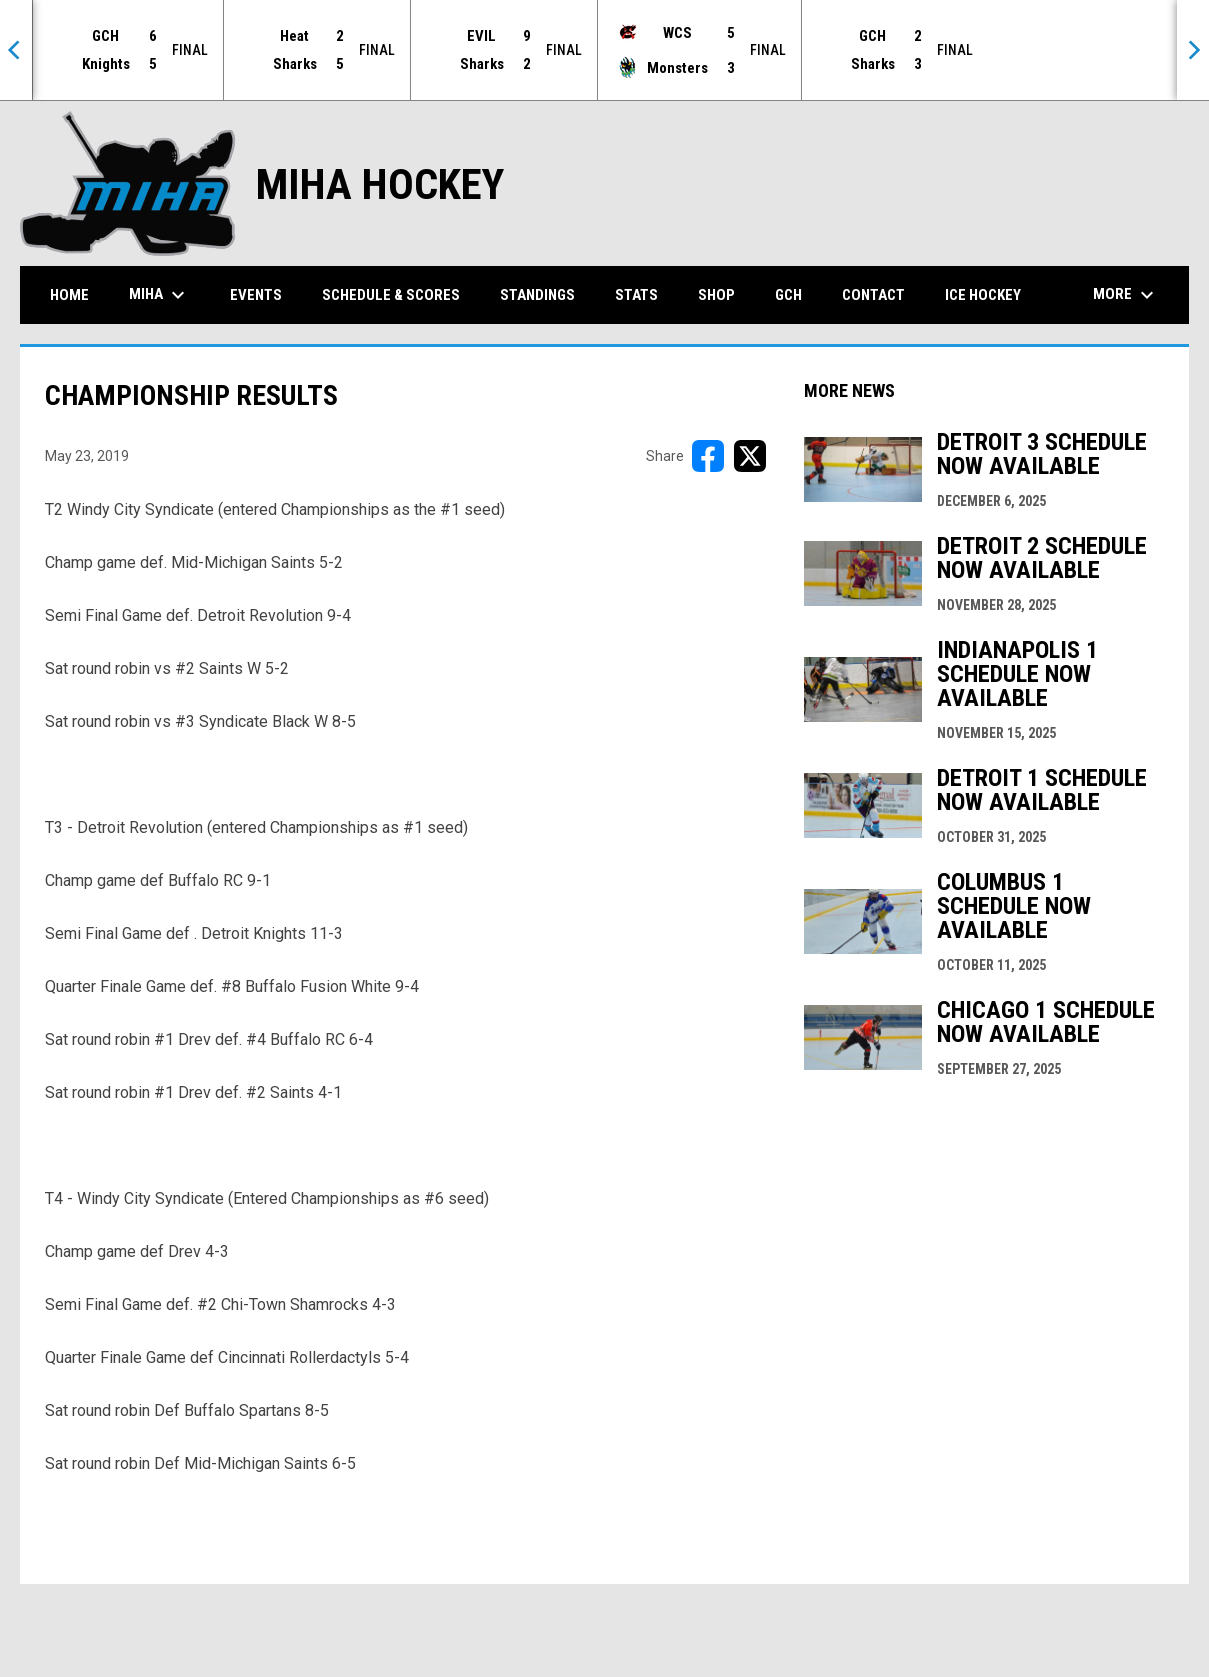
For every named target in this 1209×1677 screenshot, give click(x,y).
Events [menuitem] (256, 294)
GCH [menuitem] (796, 293)
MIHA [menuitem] (159, 294)
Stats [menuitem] (636, 294)
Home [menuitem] (69, 294)
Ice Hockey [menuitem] (983, 294)
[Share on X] (750, 455)
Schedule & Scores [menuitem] (391, 294)
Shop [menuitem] (716, 294)
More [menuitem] (1126, 294)
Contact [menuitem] (873, 294)
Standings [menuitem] (537, 294)
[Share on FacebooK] (708, 455)
